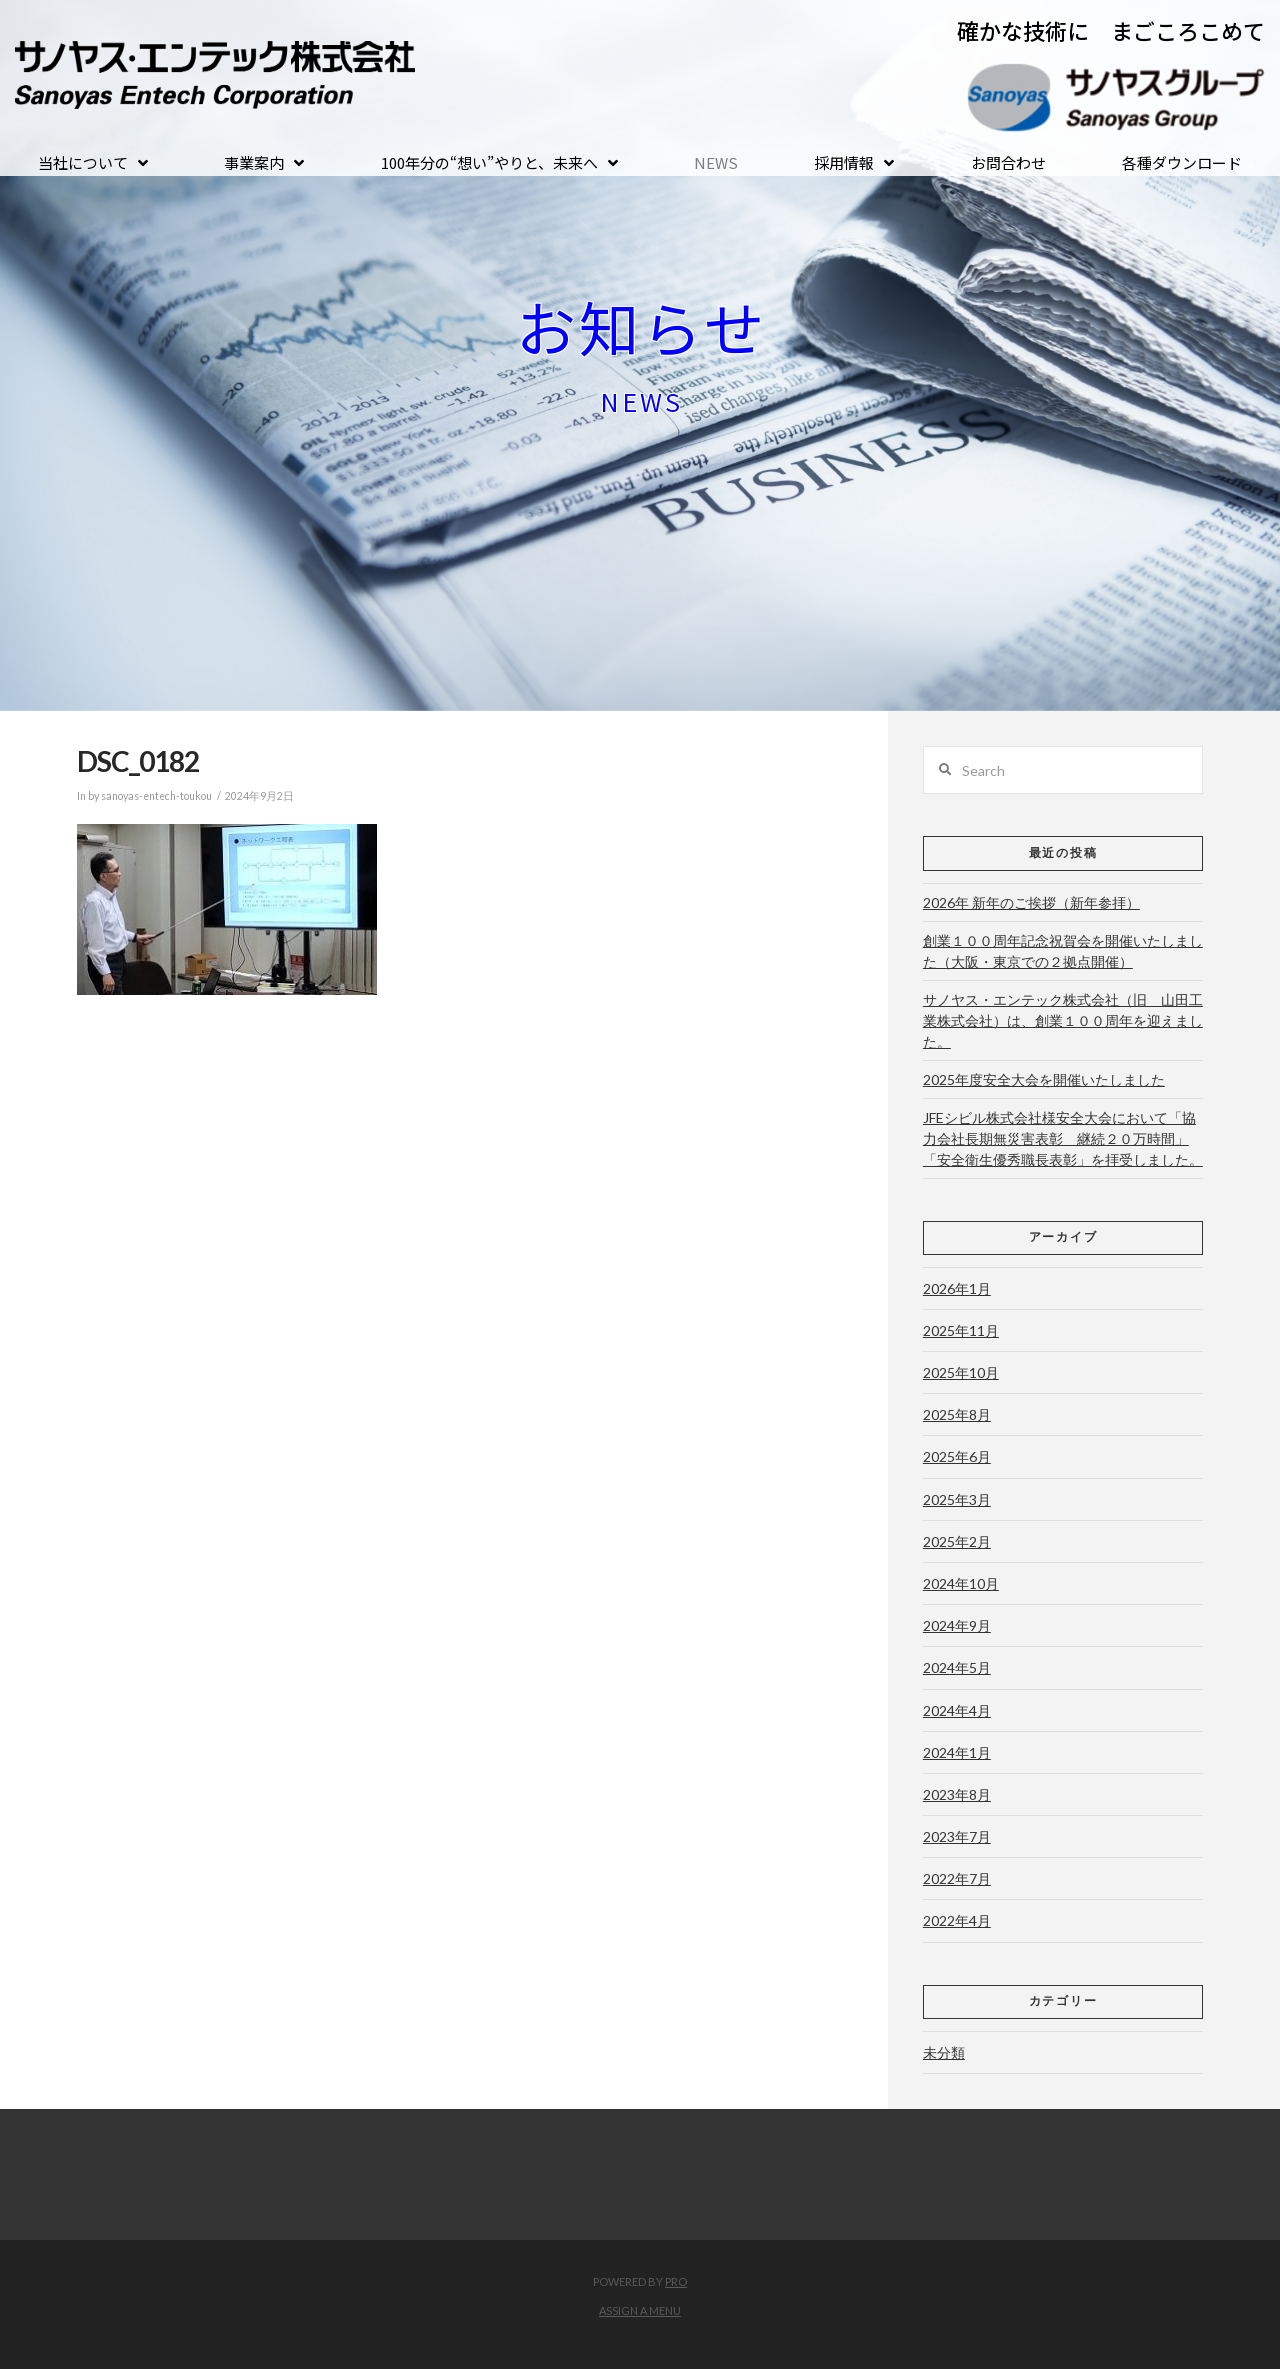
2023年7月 (957, 1836)
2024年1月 (957, 1752)
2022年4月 (957, 1920)
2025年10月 (961, 1372)
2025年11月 (961, 1330)
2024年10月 (961, 1583)
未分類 (944, 2052)
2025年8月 (957, 1414)
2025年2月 (957, 1541)
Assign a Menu (640, 2310)
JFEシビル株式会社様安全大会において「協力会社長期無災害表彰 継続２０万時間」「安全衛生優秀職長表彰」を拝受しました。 (1063, 1138)
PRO (676, 2281)
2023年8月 (957, 1794)
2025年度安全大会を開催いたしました (1044, 1079)
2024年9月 (957, 1625)
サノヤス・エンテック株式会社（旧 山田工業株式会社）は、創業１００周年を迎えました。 (1063, 1020)
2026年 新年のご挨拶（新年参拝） (1031, 902)
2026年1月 (957, 1288)
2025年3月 (957, 1499)
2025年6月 (957, 1456)
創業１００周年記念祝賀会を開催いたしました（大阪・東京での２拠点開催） (1063, 951)
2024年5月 (957, 1667)
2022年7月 (957, 1878)
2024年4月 (957, 1710)
